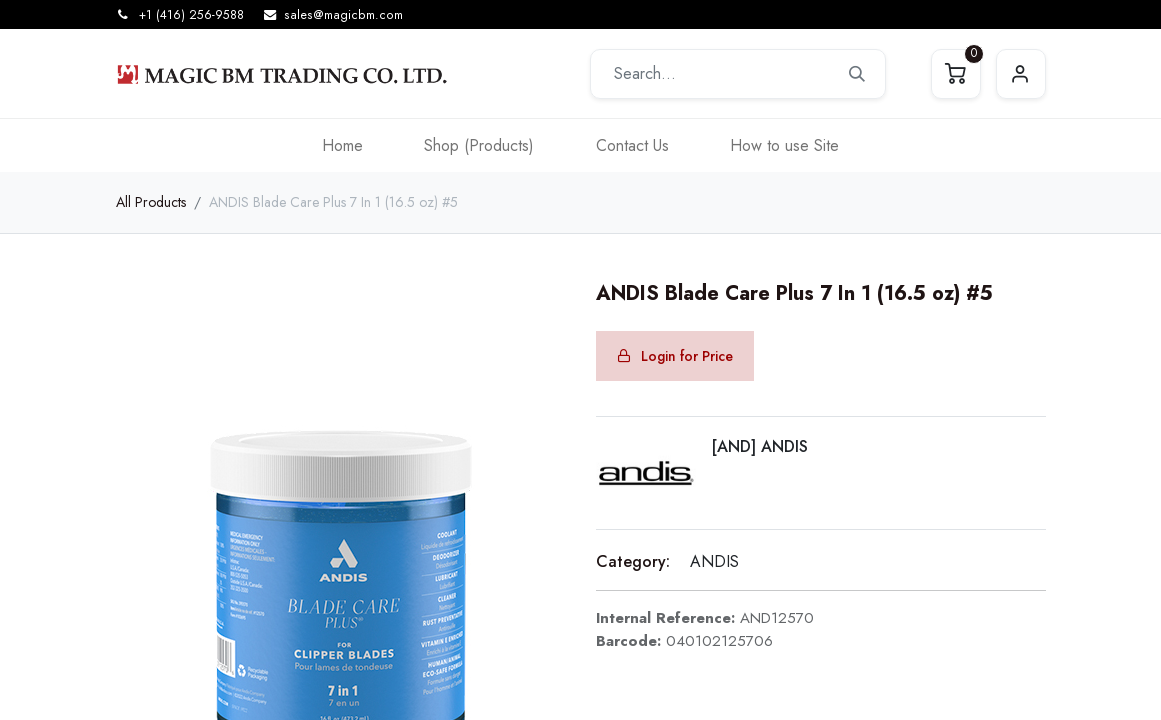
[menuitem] (342, 145)
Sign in (1021, 74)
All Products (151, 202)
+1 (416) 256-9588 (191, 15)
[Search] (857, 74)
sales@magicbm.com (343, 15)
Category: (633, 561)
